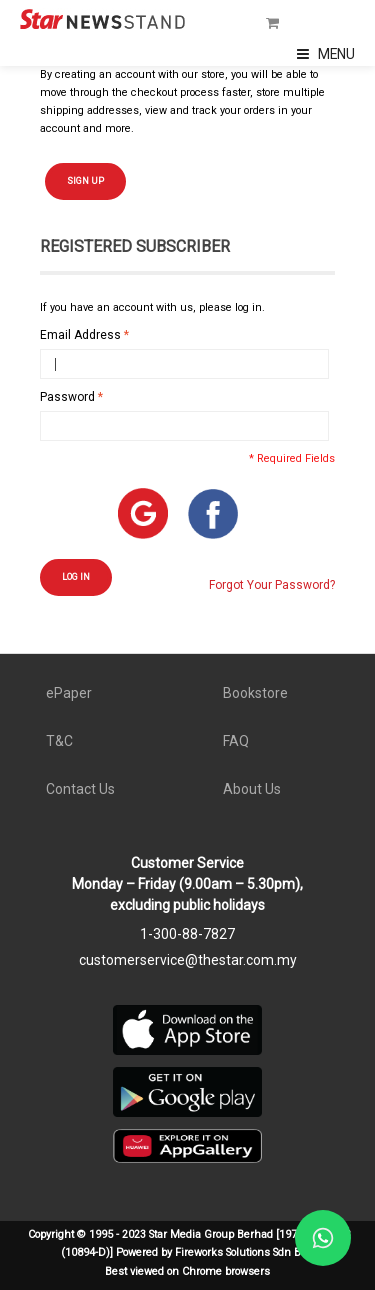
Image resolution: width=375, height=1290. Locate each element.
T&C (59, 741)
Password (67, 397)
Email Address (80, 335)
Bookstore (255, 693)
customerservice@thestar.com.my (188, 960)
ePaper (69, 693)
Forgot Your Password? (272, 585)
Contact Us (80, 789)
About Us (252, 789)
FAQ (236, 741)
